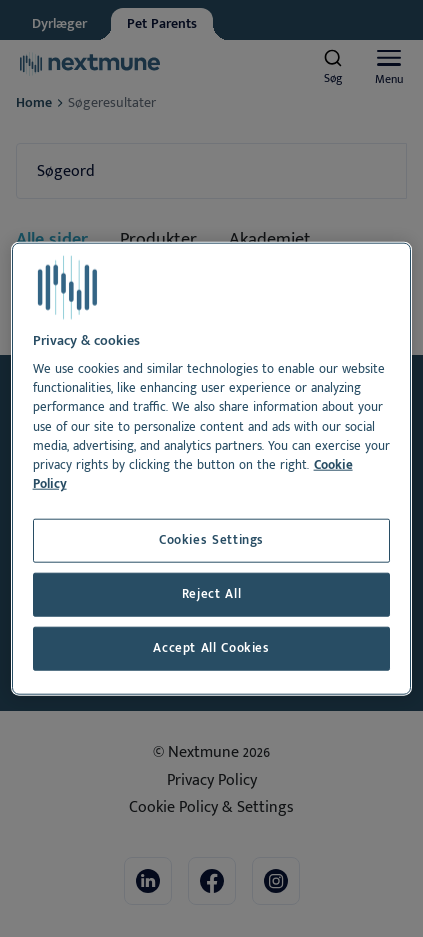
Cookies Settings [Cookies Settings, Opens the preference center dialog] (211, 540)
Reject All (211, 594)
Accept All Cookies (211, 648)
